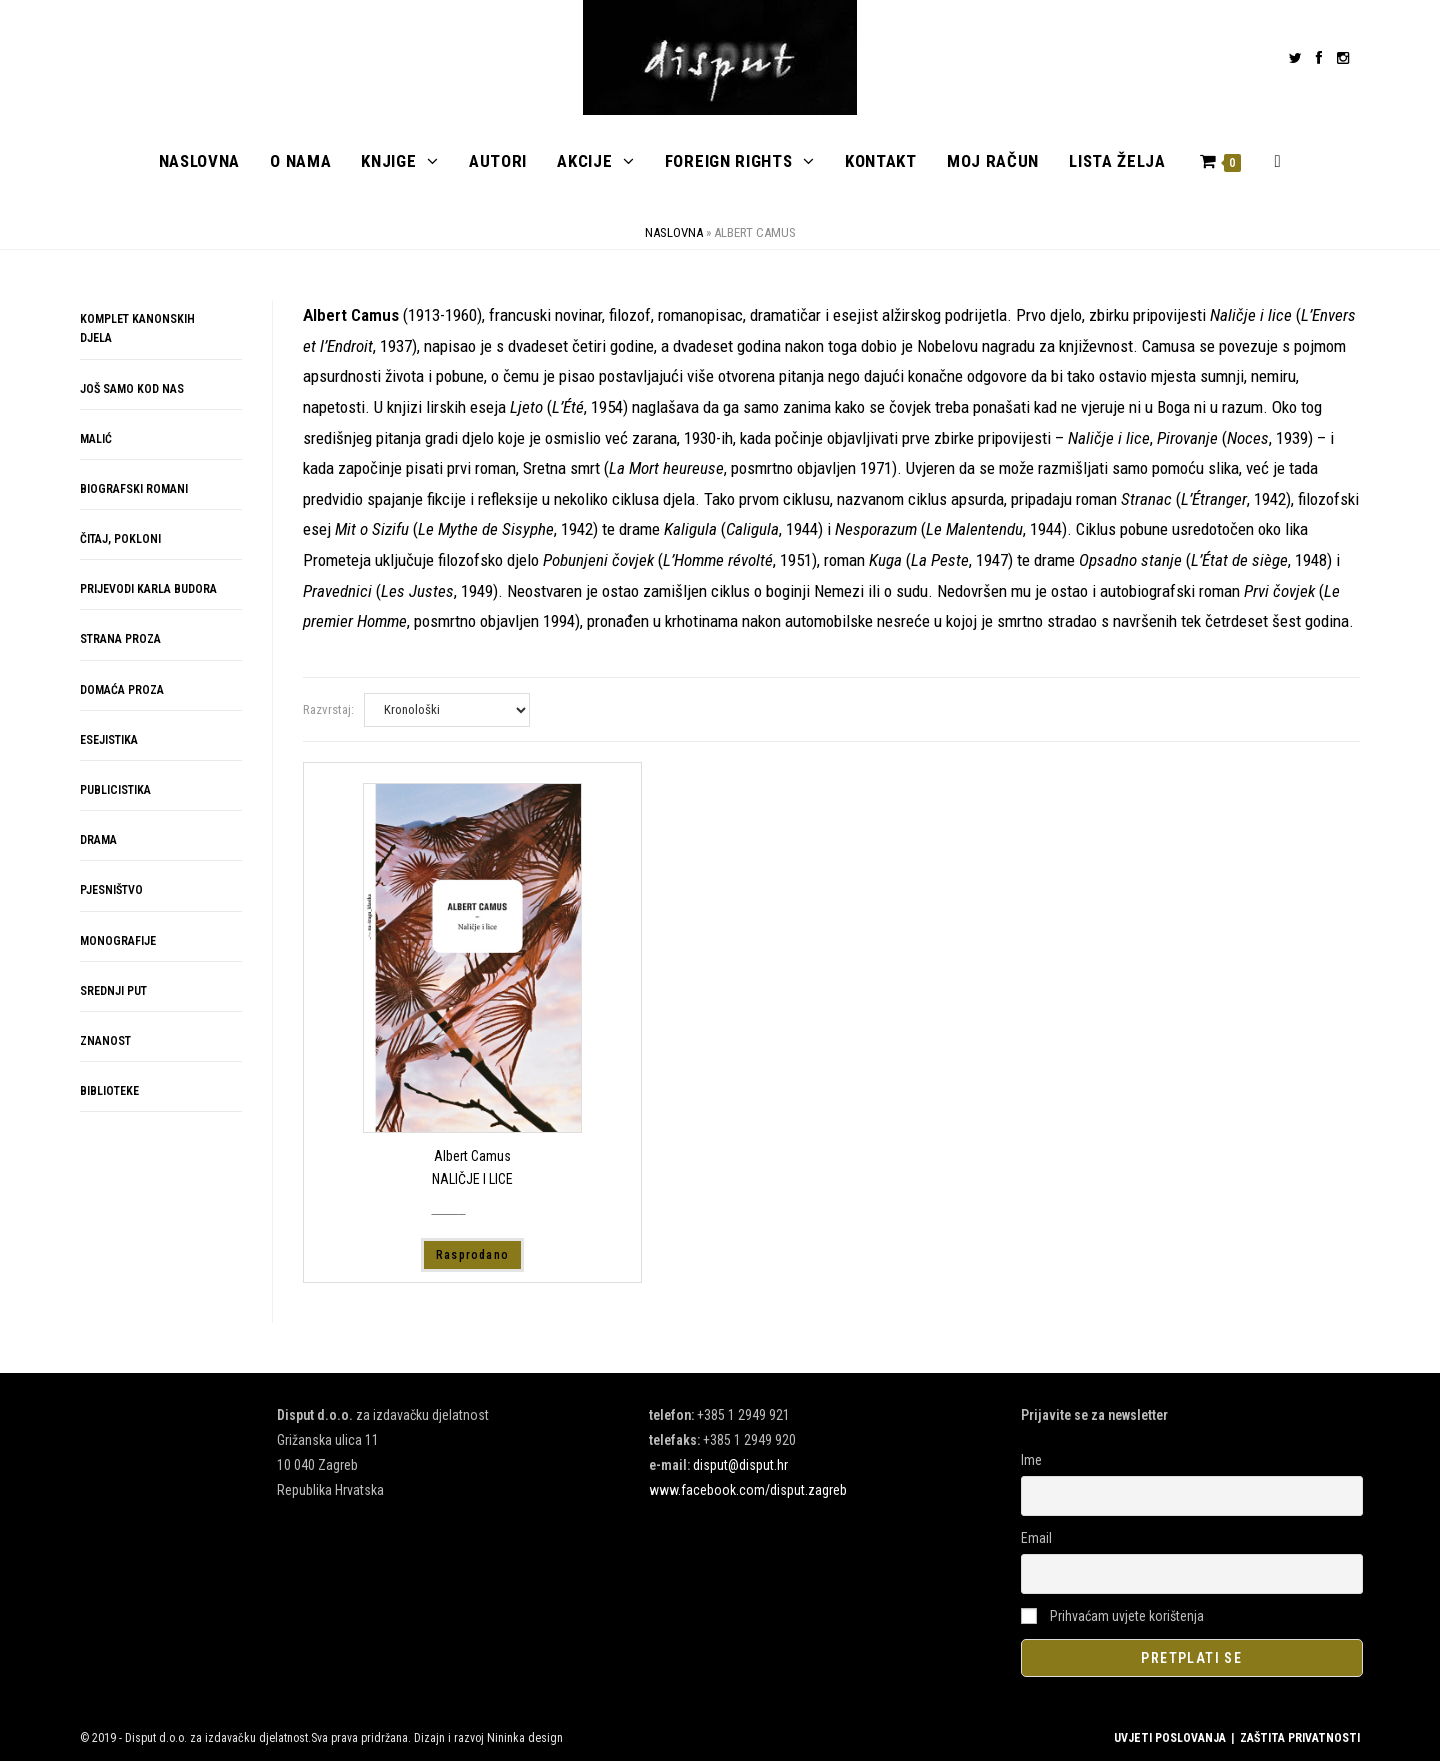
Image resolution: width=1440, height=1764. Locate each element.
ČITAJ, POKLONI (120, 542)
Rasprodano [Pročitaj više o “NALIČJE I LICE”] (472, 1257)
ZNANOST (105, 1043)
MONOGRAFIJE (118, 943)
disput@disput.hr (740, 1467)
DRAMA (98, 843)
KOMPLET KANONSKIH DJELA (137, 331)
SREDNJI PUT (113, 993)
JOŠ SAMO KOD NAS (132, 391)
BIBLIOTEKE (109, 1094)
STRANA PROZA (120, 642)
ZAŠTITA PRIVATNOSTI (1300, 1741)
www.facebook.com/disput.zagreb (748, 1493)
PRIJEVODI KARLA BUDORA (148, 592)
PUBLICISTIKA (115, 792)
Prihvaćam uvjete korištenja (1112, 1618)
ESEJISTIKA (109, 742)
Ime (1031, 1462)
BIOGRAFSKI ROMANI (134, 491)
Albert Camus (472, 1159)
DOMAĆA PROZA (122, 692)
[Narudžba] (447, 712)
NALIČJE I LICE (472, 1181)
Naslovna (674, 235)
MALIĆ (96, 441)
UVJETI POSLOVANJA (1170, 1741)
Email (1036, 1540)
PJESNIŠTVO (111, 893)
